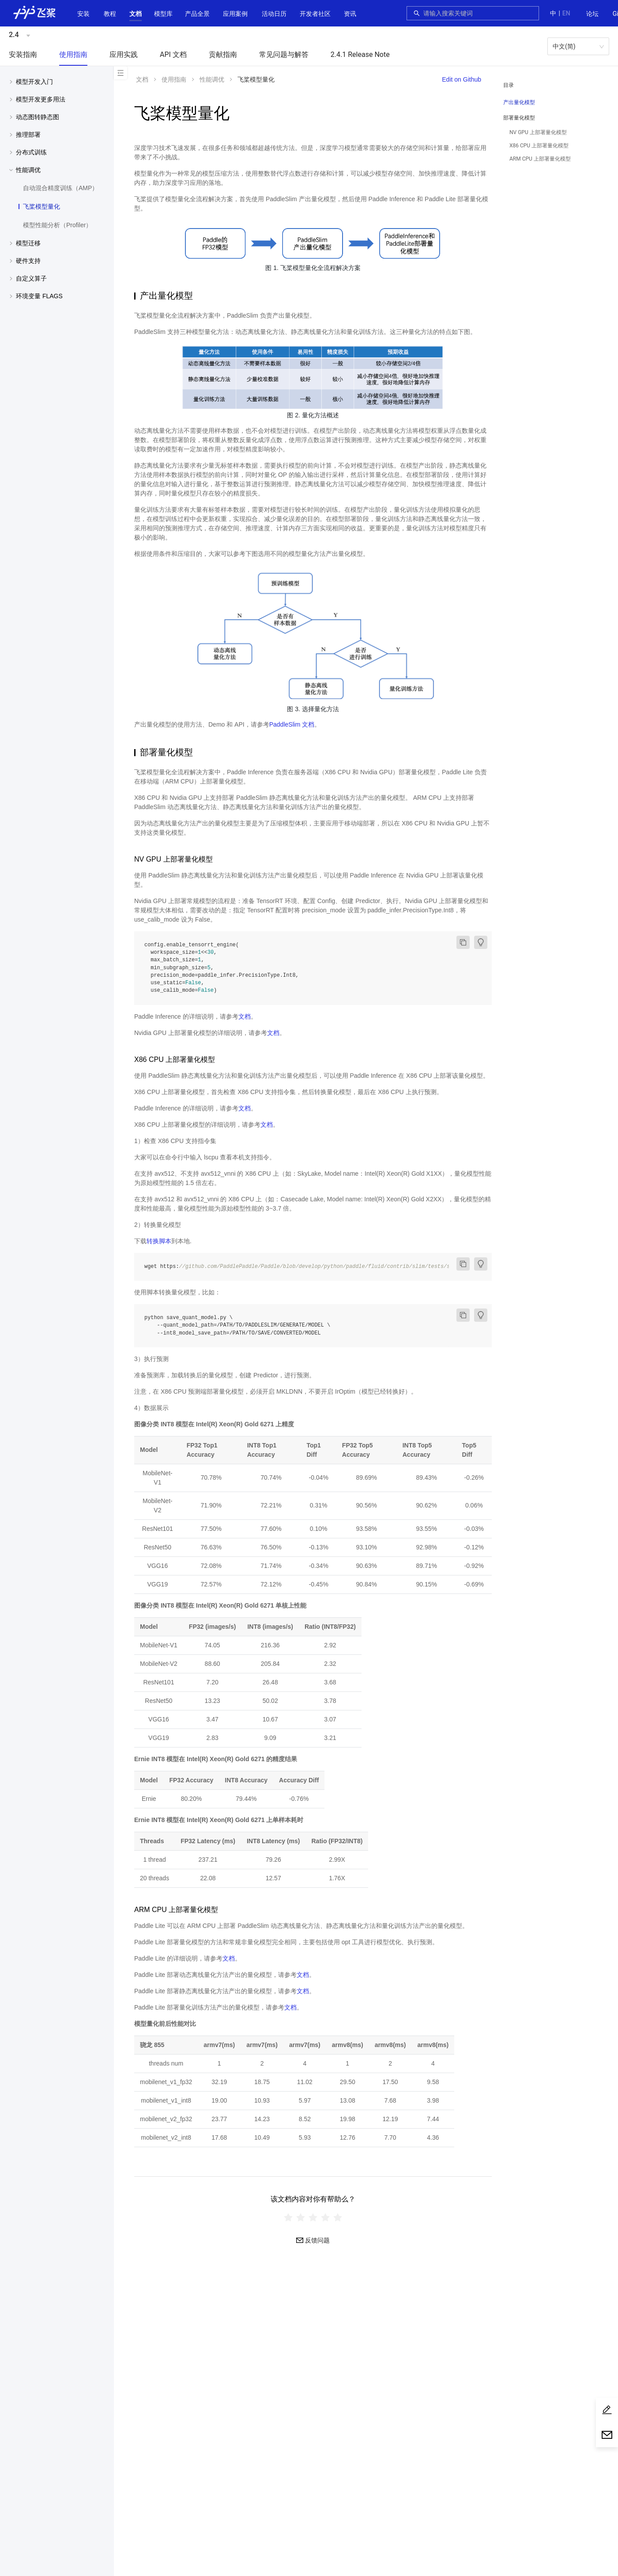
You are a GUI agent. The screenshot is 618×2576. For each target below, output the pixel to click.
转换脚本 (159, 1241)
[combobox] (478, 13)
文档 (135, 13)
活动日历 (274, 13)
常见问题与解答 (284, 54)
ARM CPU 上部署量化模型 (540, 159)
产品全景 (197, 13)
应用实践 (123, 54)
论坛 (592, 13)
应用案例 (235, 13)
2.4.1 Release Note (360, 54)
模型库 (163, 13)
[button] (135, 13)
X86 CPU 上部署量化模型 (539, 145)
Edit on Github (461, 79)
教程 (110, 13)
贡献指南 (223, 54)
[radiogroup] (313, 2217)
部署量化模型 (519, 118)
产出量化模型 (519, 102)
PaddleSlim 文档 (292, 724)
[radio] (288, 2217)
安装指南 (23, 54)
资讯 (350, 13)
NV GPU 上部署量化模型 (538, 132)
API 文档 (173, 54)
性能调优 (212, 79)
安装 (83, 13)
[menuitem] (592, 14)
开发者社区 (315, 13)
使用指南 (73, 54)
